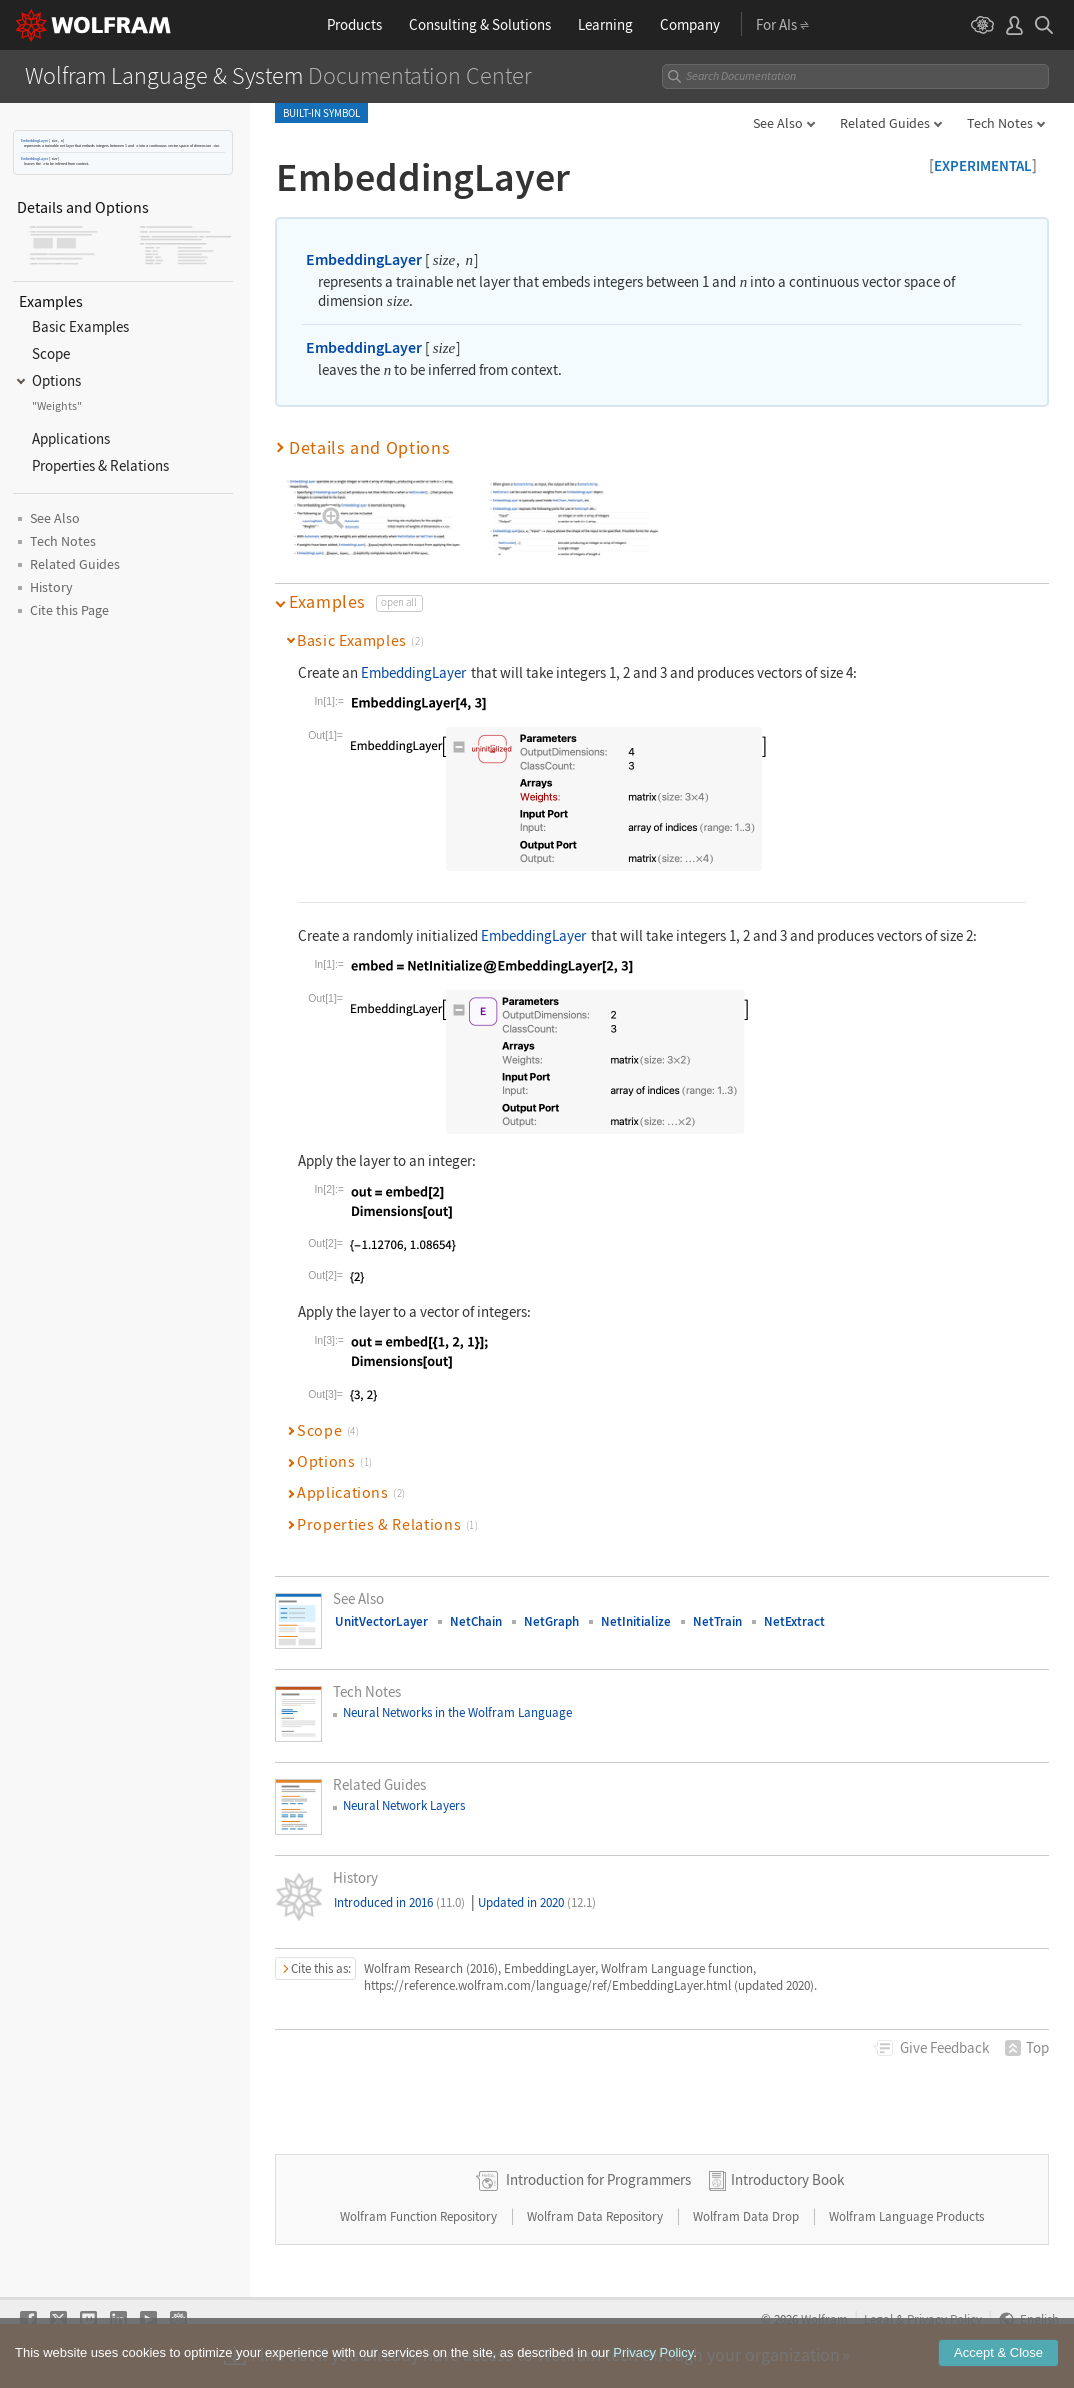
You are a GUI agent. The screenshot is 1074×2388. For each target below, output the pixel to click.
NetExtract (794, 1621)
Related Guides (885, 123)
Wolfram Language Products (906, 2216)
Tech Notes (1000, 123)
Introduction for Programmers (598, 2179)
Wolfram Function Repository (420, 2216)
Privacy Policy (944, 2319)
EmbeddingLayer (34, 140)
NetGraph (551, 1621)
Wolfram (824, 2319)
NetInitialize (636, 1621)
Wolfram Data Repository (596, 2216)
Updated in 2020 (537, 1902)
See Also (778, 123)
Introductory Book (787, 2179)
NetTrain (717, 1621)
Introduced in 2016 (399, 1902)
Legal (878, 2319)
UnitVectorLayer (381, 1621)
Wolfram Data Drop (747, 2216)
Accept (998, 2364)
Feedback (944, 2047)
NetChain (476, 1621)
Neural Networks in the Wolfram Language (457, 1712)
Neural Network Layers (404, 1805)
